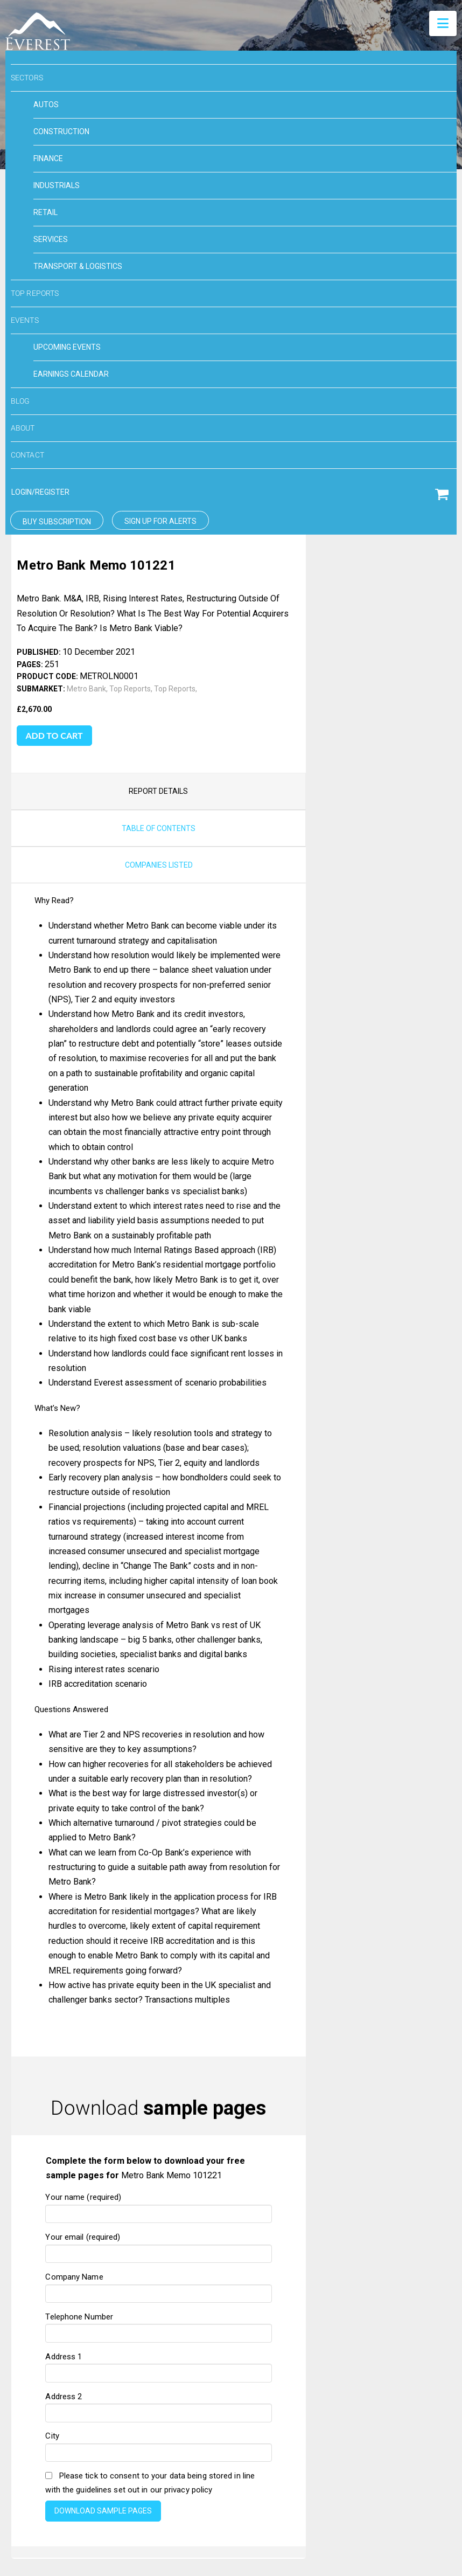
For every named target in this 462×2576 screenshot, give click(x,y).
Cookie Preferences (116, 2456)
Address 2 (158, 2137)
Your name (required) (158, 1938)
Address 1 (158, 2097)
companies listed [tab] (159, 596)
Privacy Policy (292, 2456)
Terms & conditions (209, 2456)
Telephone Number (158, 2058)
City (158, 2177)
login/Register (40, 492)
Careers (353, 2456)
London (305, 2529)
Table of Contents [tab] (158, 560)
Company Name (158, 2018)
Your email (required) (158, 1978)
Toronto (337, 2529)
